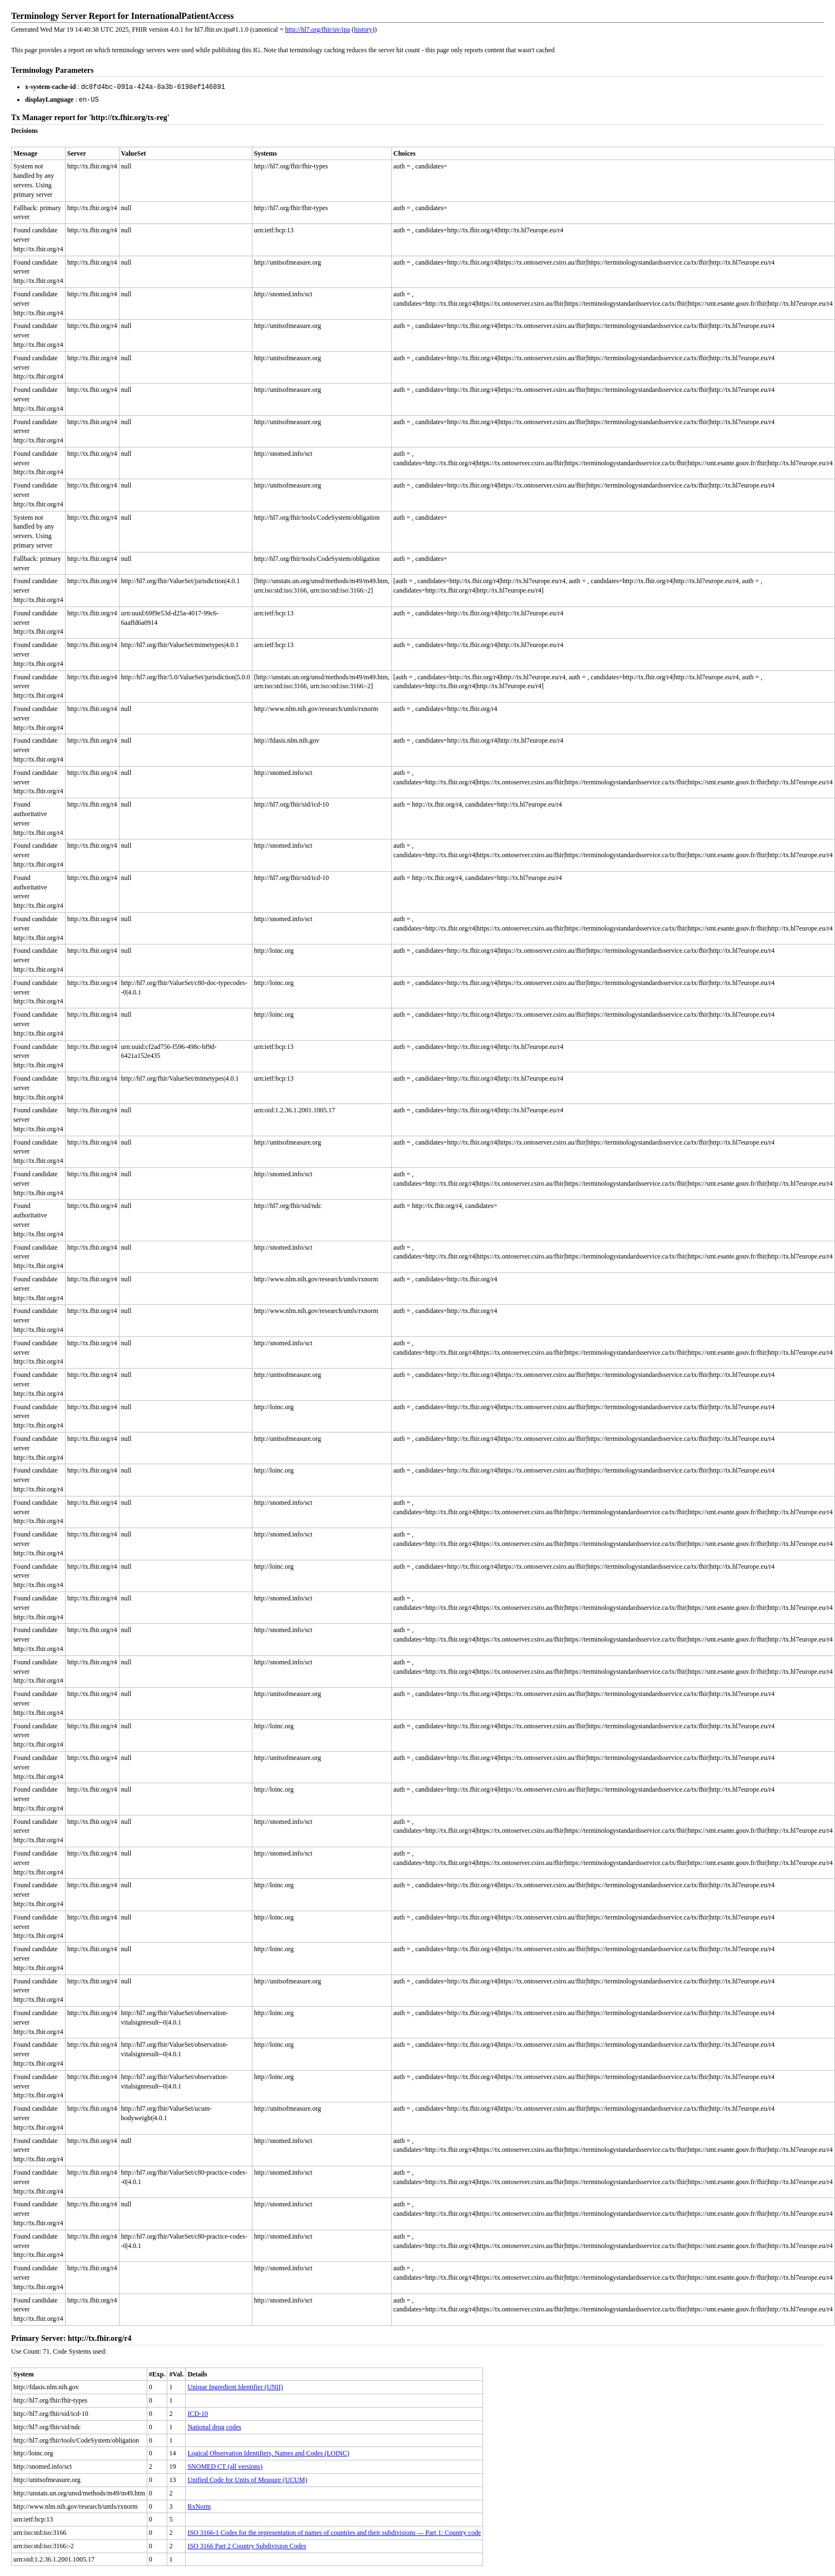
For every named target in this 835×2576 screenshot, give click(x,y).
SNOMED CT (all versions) (224, 2465)
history (363, 29)
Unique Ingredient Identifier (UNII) (235, 2386)
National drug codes (214, 2426)
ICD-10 (197, 2412)
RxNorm (199, 2505)
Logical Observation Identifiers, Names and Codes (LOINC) (268, 2452)
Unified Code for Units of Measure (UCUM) (247, 2479)
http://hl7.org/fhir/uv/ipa (317, 29)
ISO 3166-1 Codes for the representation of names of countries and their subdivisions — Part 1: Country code (334, 2531)
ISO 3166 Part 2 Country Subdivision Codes (246, 2545)
